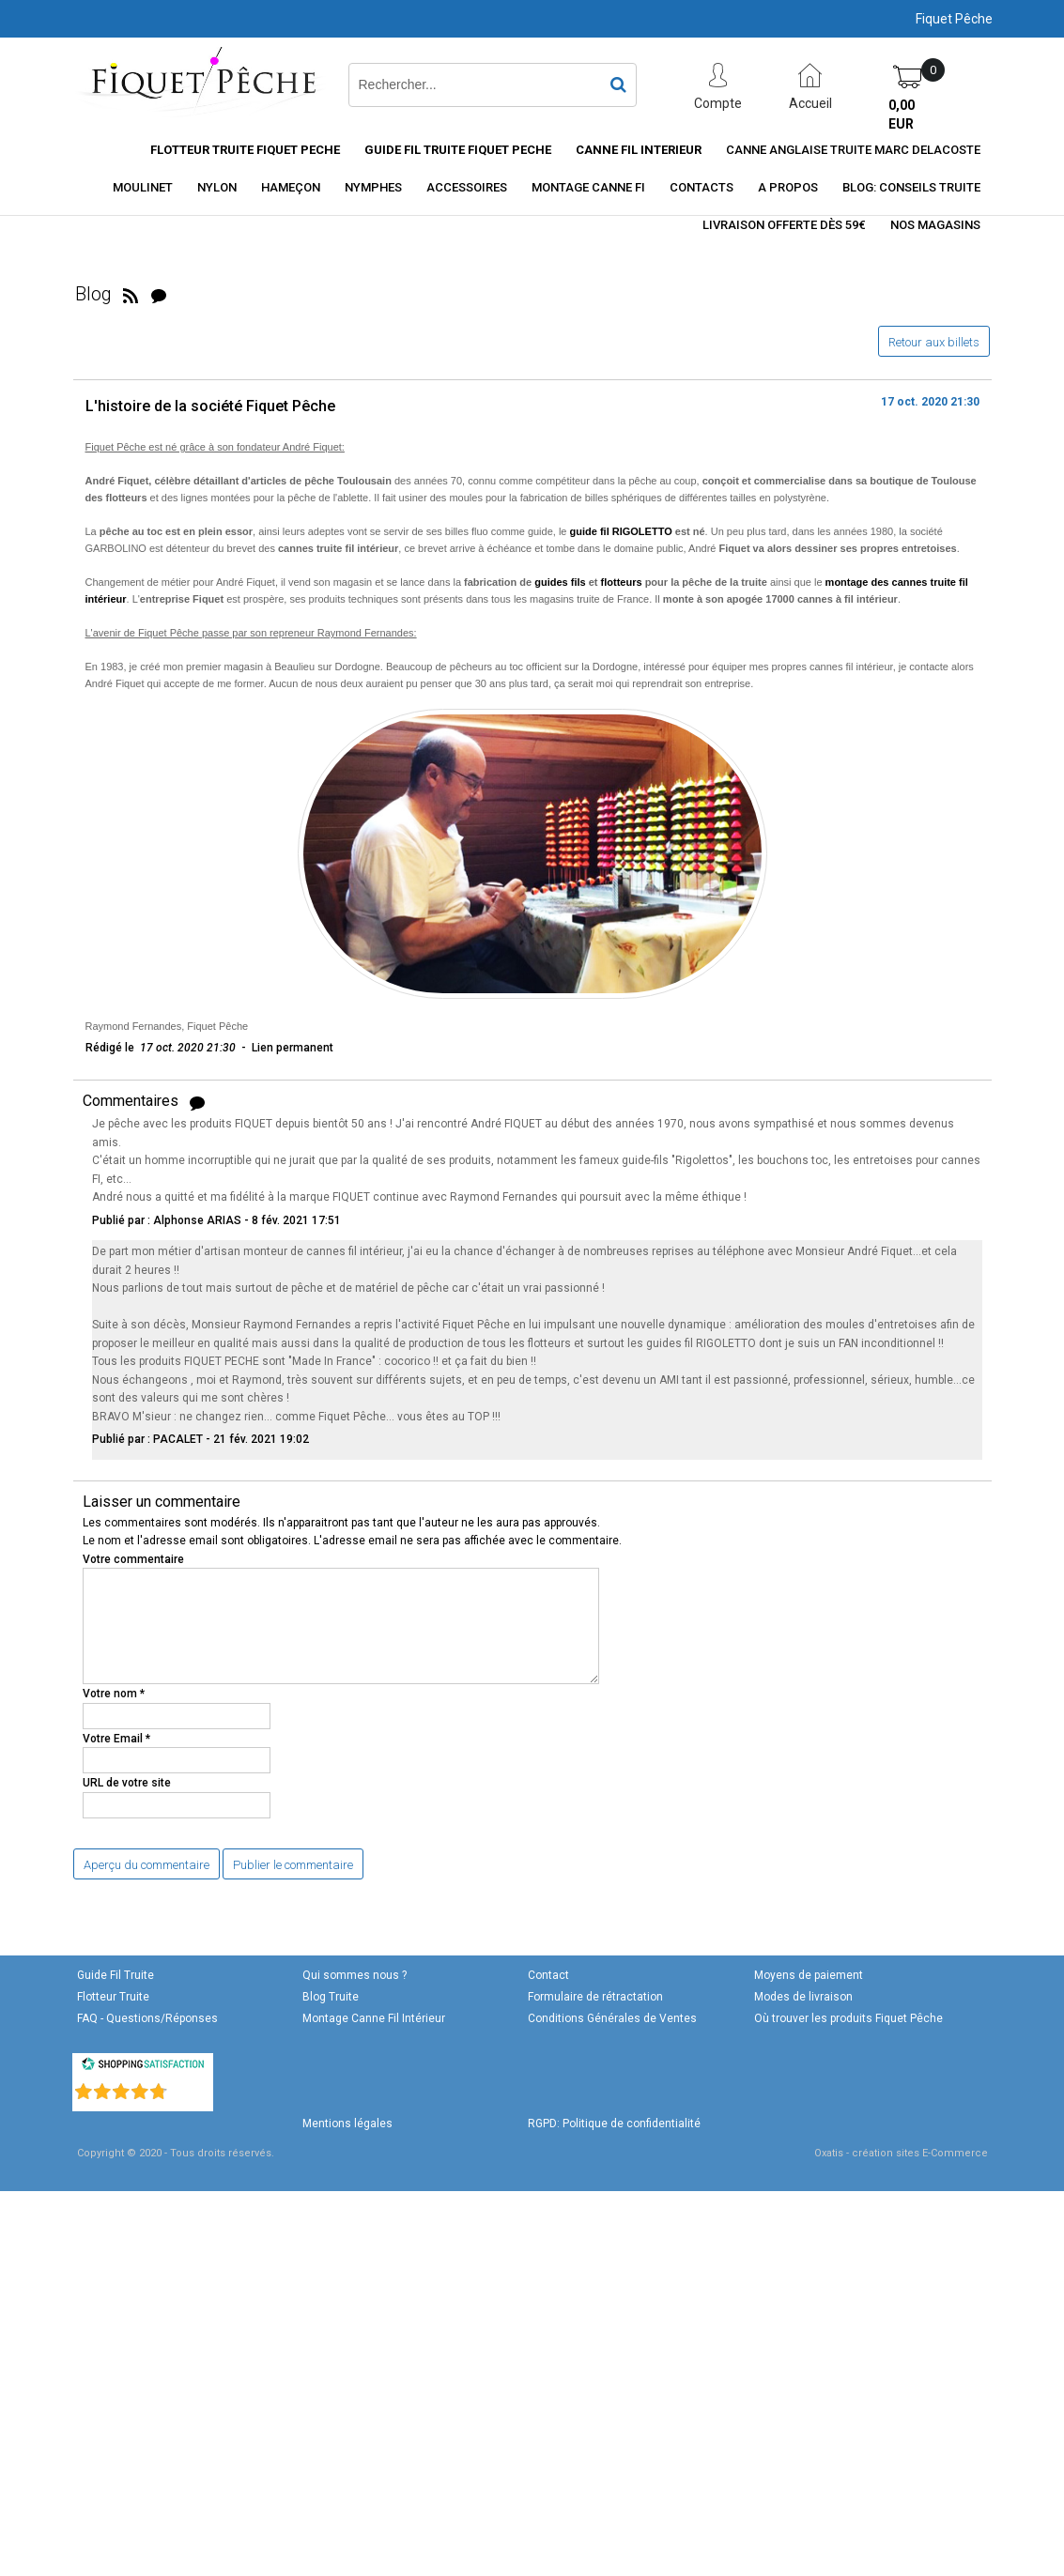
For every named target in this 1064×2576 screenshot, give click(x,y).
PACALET (178, 1439)
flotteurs (621, 582)
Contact (548, 1975)
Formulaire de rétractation (595, 1996)
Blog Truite (330, 1996)
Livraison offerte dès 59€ (784, 225)
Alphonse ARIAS (197, 1220)
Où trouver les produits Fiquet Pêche (848, 2018)
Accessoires (466, 187)
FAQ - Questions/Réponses (147, 2018)
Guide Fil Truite (115, 1975)
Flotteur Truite (113, 1996)
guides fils (559, 582)
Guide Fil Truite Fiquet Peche (457, 150)
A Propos (788, 187)
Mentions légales (347, 2123)
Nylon (217, 187)
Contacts (701, 187)
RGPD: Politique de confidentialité (614, 2123)
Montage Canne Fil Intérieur (373, 2018)
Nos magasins (935, 225)
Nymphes (373, 187)
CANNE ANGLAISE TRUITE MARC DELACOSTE (853, 150)
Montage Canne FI (588, 187)
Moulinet (143, 187)
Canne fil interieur (639, 150)
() (192, 2088)
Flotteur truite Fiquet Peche (245, 150)
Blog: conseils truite (911, 187)
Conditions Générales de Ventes (612, 2018)
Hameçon (290, 187)
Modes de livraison (803, 1996)
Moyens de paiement (808, 1975)
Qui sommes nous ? (354, 1975)
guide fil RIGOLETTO (621, 531)
